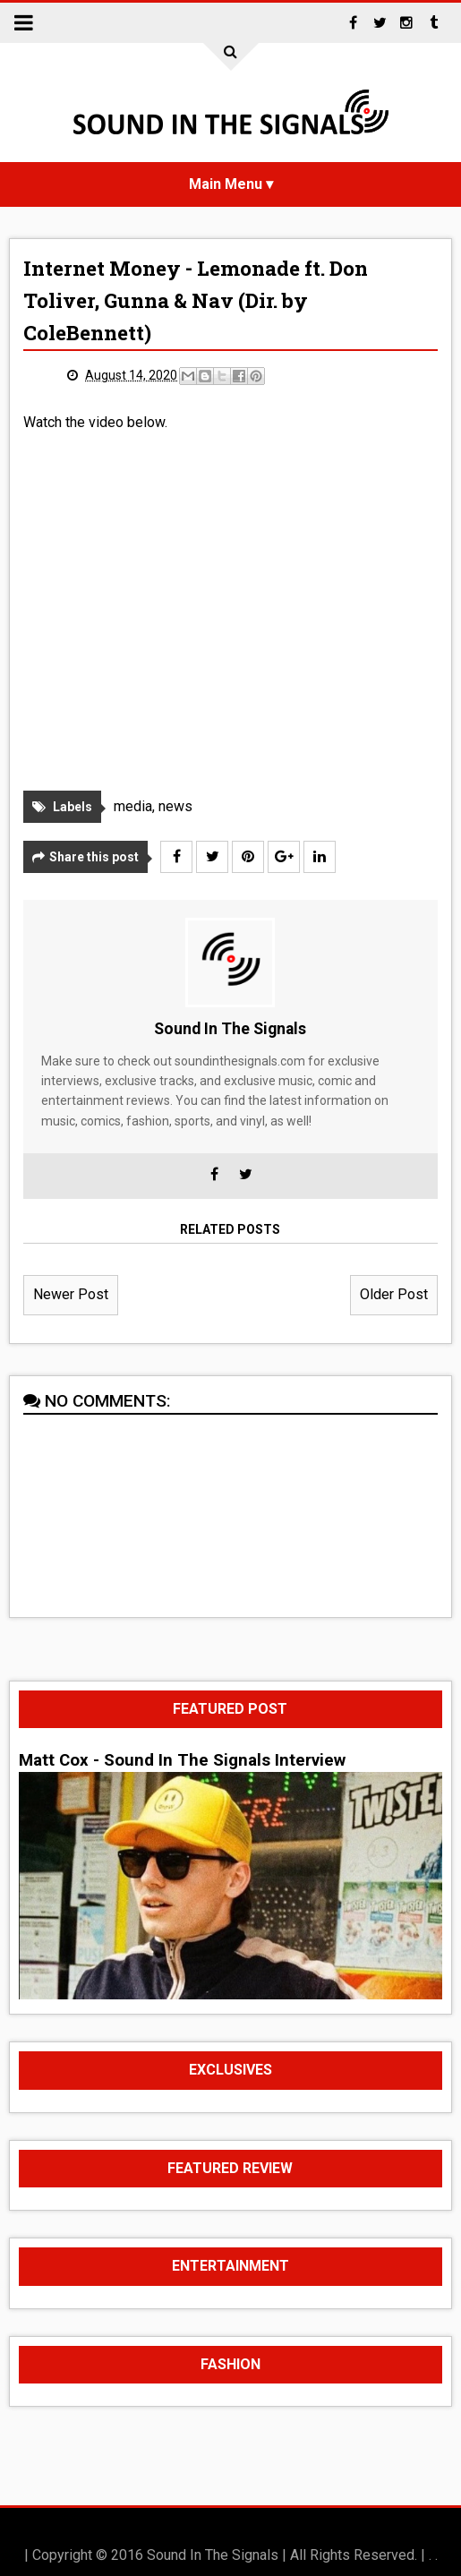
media (133, 806)
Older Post (394, 1294)
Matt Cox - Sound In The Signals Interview (182, 1760)
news (175, 806)
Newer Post (70, 1294)
